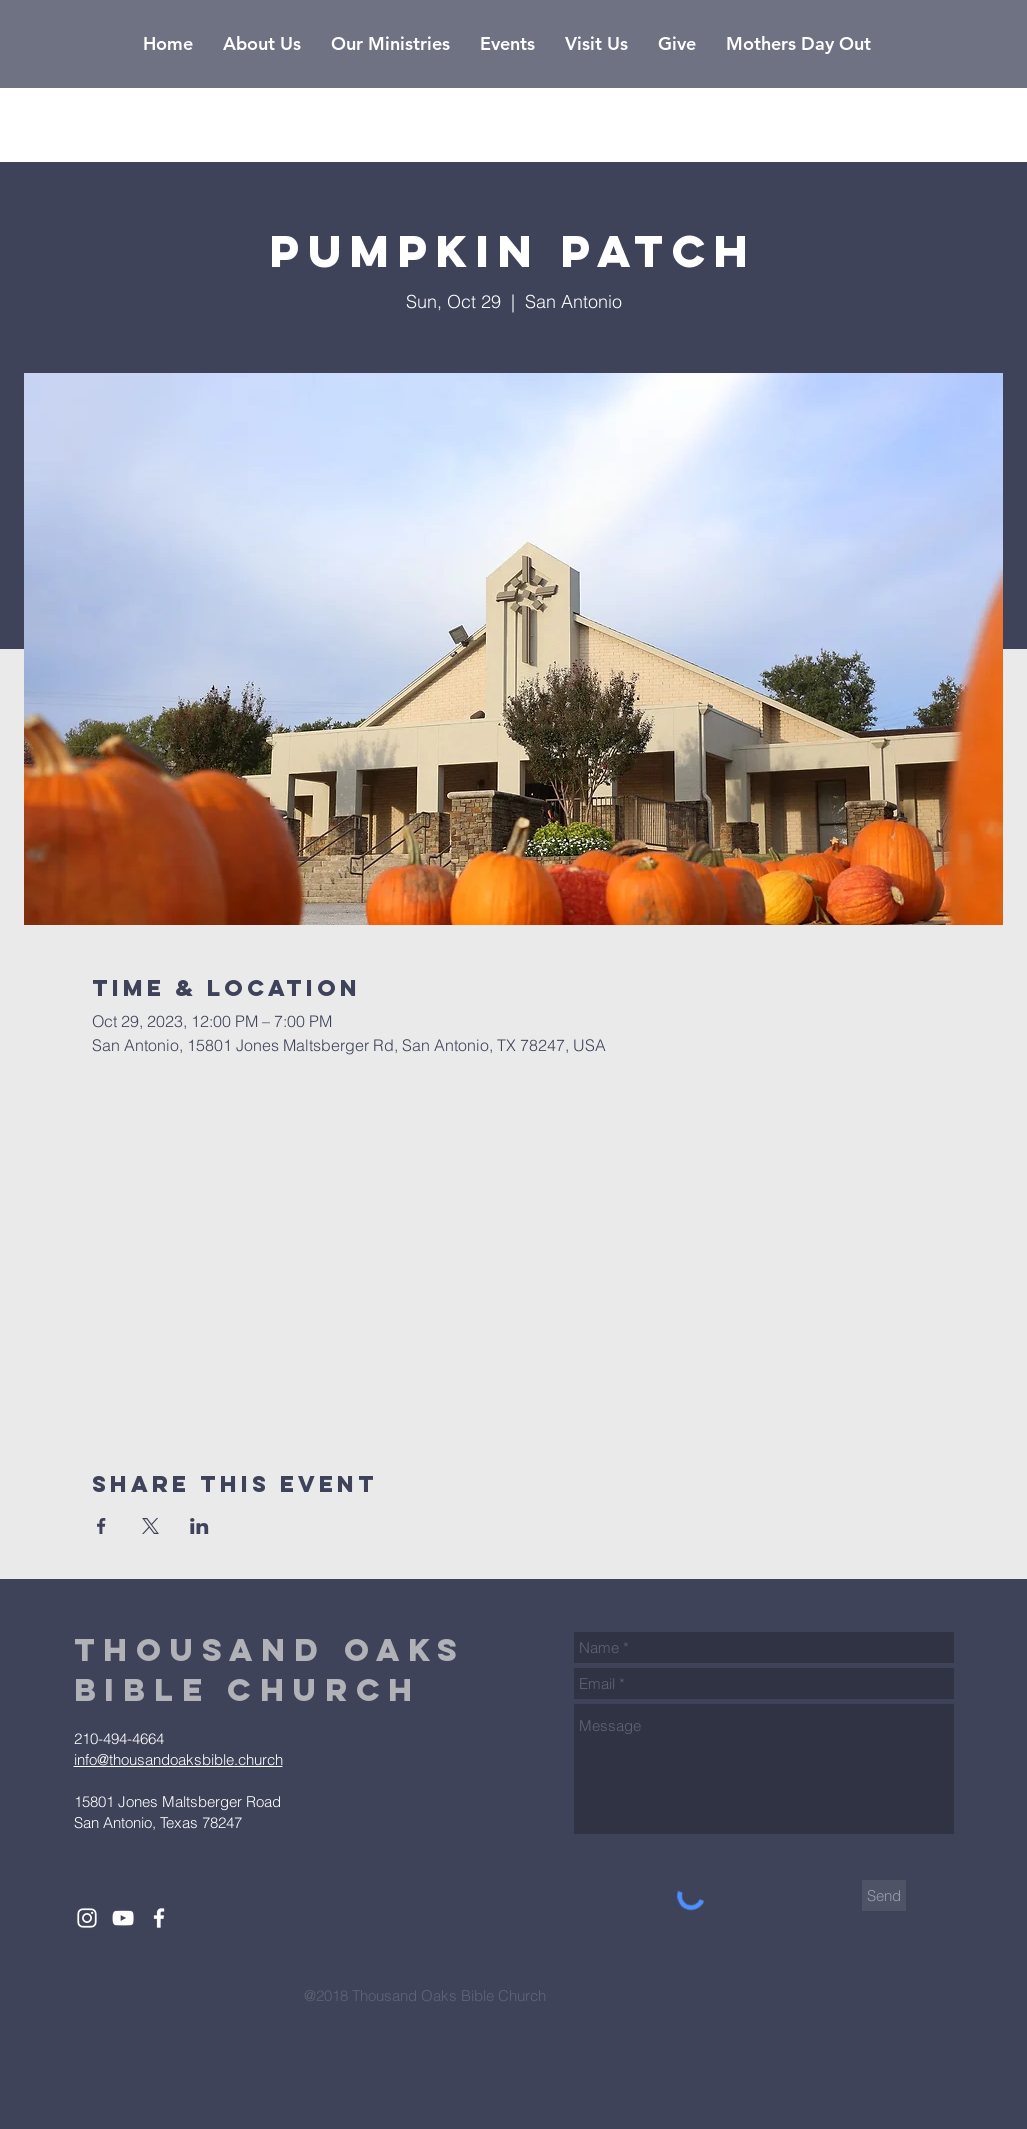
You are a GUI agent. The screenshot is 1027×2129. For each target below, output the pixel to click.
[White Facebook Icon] (159, 1918)
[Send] (884, 1895)
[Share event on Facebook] (101, 1526)
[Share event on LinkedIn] (199, 1526)
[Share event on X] (150, 1526)
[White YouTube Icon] (123, 1918)
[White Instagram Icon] (87, 1918)
